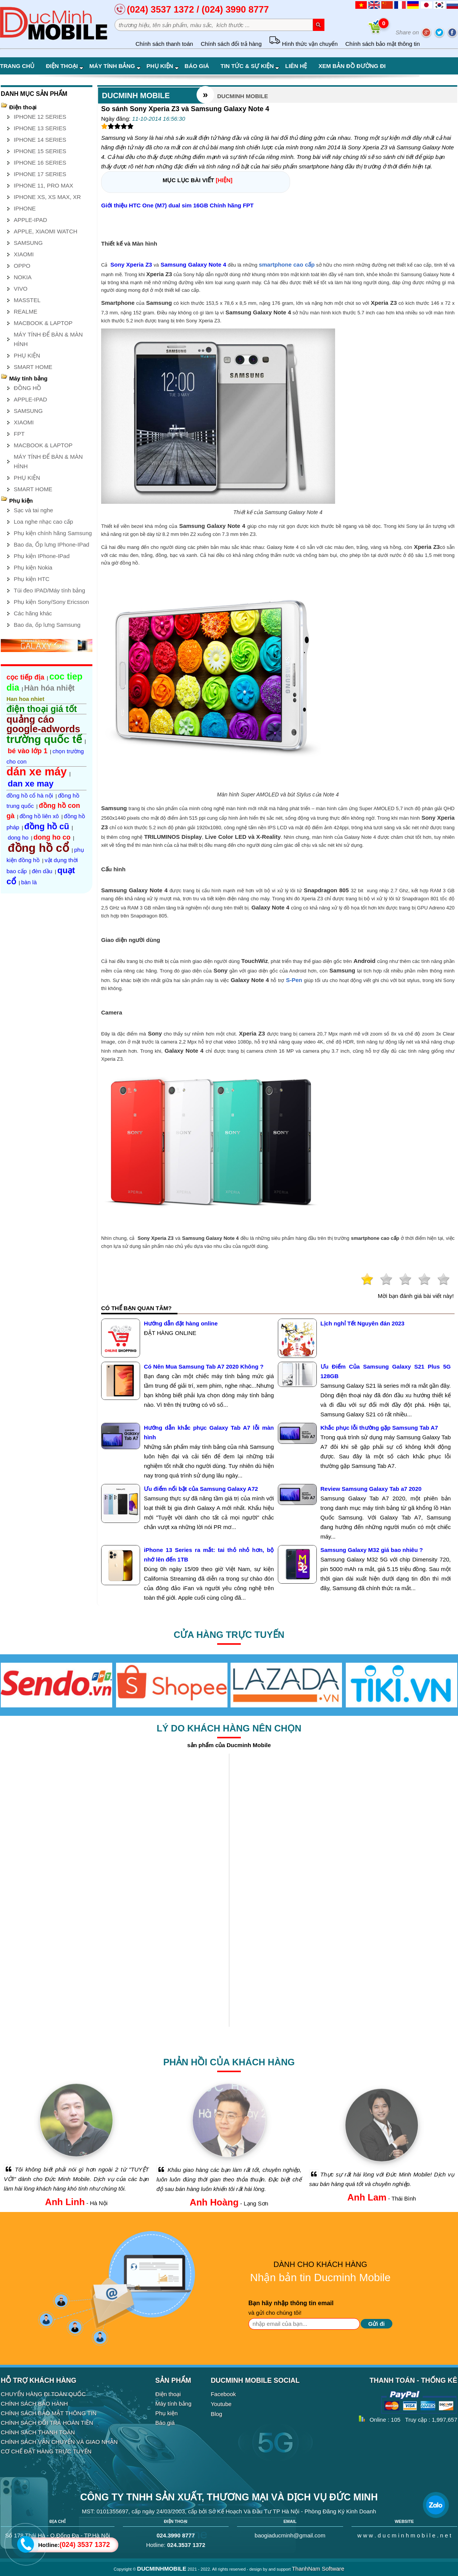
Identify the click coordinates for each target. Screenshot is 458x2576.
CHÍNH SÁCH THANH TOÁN (38, 2432)
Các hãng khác (33, 613)
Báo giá (197, 66)
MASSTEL (27, 300)
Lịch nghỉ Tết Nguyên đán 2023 (363, 1323)
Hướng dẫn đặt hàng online (181, 1323)
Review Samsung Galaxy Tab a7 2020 (371, 1488)
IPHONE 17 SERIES (40, 174)
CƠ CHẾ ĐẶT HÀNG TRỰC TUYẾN (46, 2451)
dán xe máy (36, 771)
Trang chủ (17, 66)
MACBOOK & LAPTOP (43, 323)
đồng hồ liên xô (39, 816)
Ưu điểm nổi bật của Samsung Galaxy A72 (201, 1488)
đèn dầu (42, 871)
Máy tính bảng (115, 66)
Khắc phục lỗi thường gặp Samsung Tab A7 (379, 1427)
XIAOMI (24, 254)
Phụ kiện (163, 66)
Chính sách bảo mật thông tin (382, 43)
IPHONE (25, 208)
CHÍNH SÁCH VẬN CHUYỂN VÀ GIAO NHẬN (59, 2441)
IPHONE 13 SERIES (40, 128)
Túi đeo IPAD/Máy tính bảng (49, 590)
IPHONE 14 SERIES (40, 139)
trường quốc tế (44, 739)
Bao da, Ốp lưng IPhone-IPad (51, 544)
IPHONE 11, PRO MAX (43, 185)
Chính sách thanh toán (164, 43)
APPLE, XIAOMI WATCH (45, 231)
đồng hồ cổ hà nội (29, 795)
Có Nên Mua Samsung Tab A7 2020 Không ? (203, 1366)
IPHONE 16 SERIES (40, 162)
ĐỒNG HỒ (27, 388)
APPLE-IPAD (30, 220)
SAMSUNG (28, 242)
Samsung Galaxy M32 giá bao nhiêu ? (372, 1550)
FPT (19, 433)
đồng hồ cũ (46, 826)
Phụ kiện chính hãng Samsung (53, 533)
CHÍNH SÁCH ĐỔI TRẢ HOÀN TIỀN (47, 2422)
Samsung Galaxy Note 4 (193, 264)
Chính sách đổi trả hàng (231, 43)
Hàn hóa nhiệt (49, 688)
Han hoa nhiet (25, 699)
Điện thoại (65, 66)
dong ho (18, 837)
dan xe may (30, 783)
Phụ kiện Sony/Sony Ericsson (51, 602)
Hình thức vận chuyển (303, 43)
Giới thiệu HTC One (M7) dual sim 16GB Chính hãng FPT (177, 205)
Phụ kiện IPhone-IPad (41, 556)
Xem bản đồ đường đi (351, 66)
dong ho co (52, 837)
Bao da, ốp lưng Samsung (47, 624)
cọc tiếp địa (25, 677)
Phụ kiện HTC (32, 579)
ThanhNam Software (318, 2568)
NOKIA (23, 277)
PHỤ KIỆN (27, 355)
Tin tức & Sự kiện (250, 66)
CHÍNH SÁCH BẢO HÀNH (34, 2403)
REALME (25, 311)
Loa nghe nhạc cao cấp (43, 521)
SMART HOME (33, 367)
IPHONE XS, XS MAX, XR (47, 197)
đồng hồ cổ (38, 847)
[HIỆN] (224, 180)
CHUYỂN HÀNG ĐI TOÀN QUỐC (43, 2394)
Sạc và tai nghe (33, 510)
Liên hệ (296, 66)
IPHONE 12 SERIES (40, 116)
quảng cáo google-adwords (43, 724)
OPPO (22, 265)
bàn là (29, 882)
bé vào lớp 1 (27, 751)
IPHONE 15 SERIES (40, 151)
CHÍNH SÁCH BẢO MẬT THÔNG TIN (49, 2413)
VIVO (20, 288)
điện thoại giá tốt (41, 709)
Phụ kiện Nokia (33, 567)
